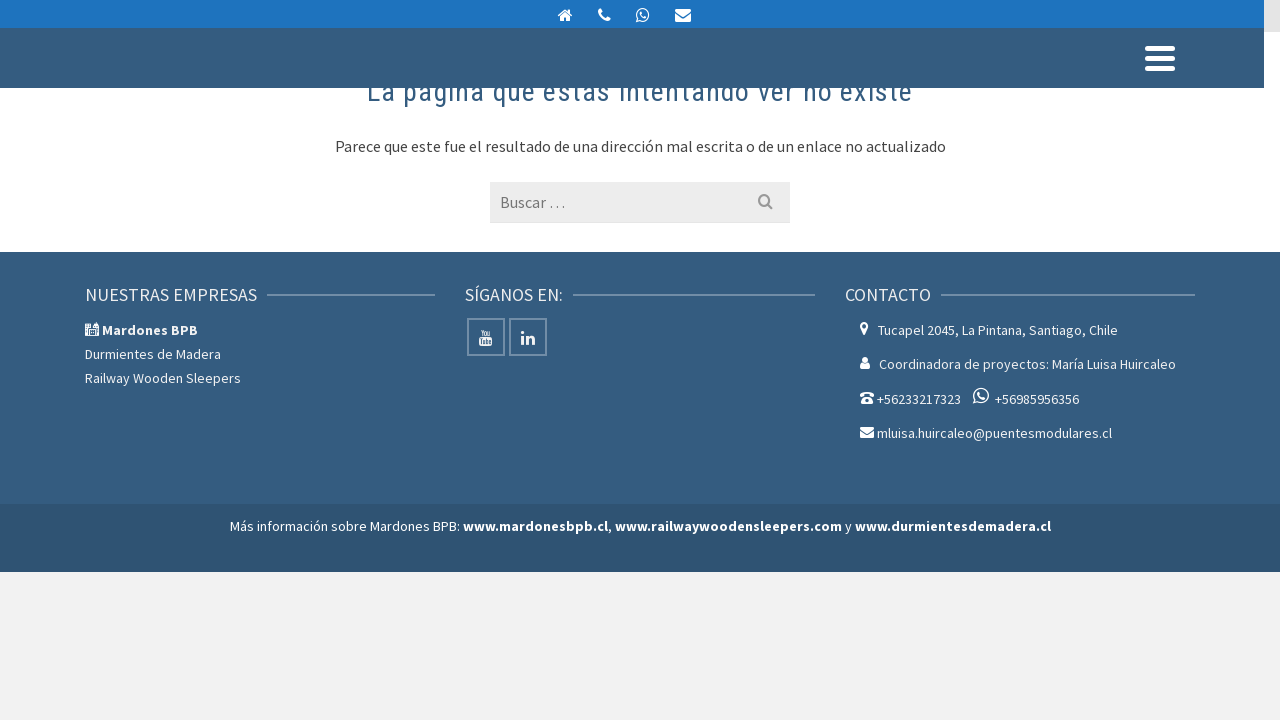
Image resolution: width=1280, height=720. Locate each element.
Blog (1168, 85)
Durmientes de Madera (153, 490)
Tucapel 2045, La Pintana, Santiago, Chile (998, 466)
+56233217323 (919, 535)
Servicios (795, 85)
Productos (690, 85)
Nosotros (988, 85)
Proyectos (898, 85)
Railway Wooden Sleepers (163, 514)
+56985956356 (1037, 535)
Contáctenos (1086, 85)
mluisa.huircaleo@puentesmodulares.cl (1091, 18)
